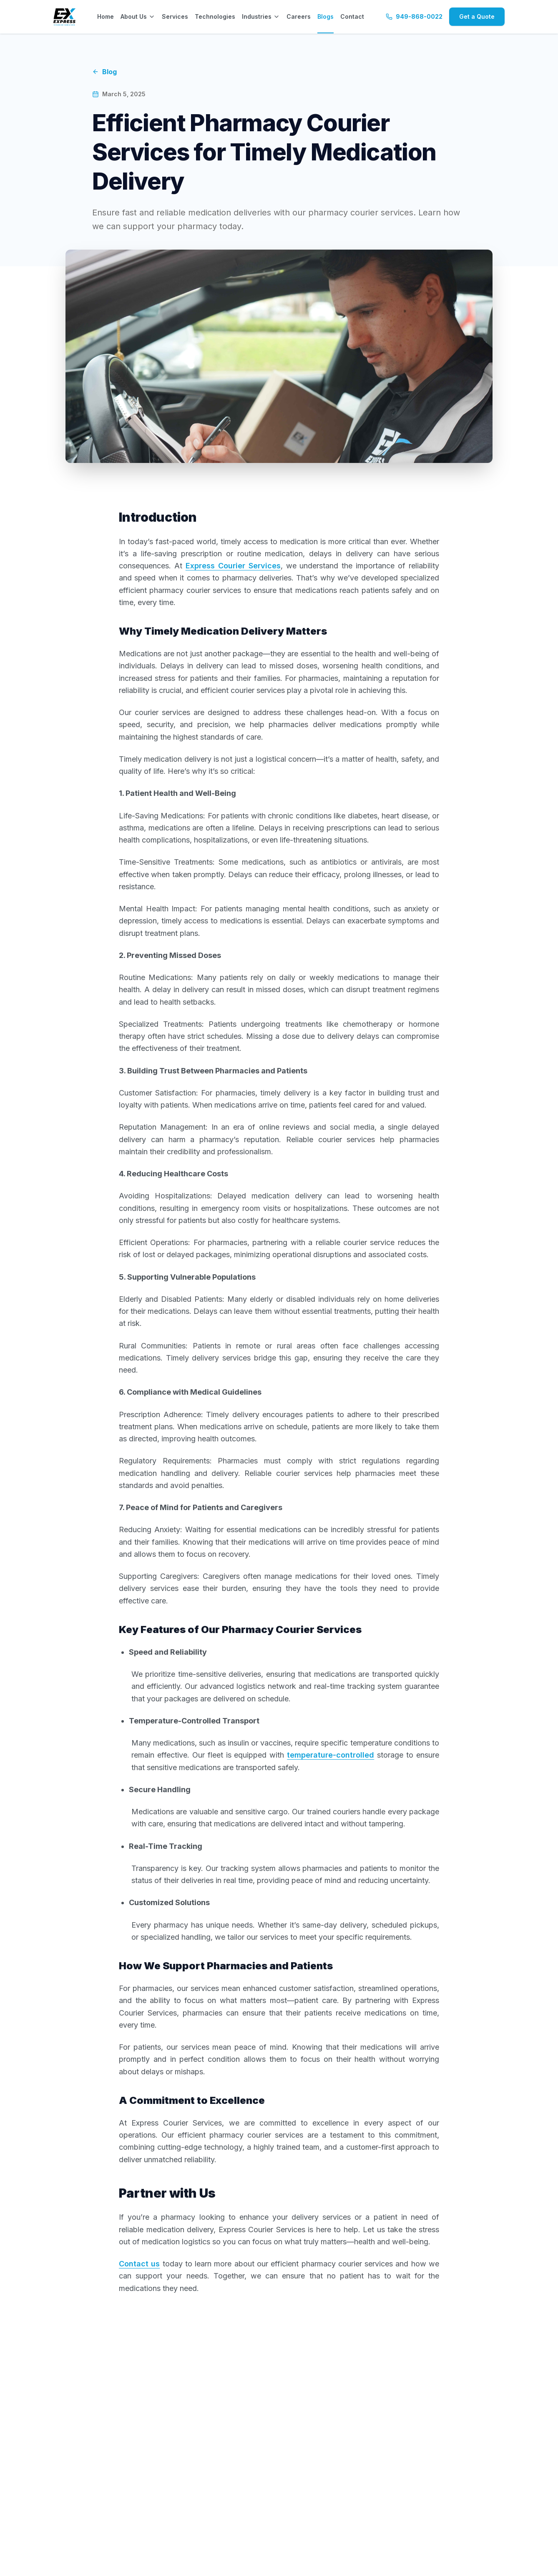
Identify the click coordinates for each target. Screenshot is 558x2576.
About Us (138, 16)
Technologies (215, 16)
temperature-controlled (330, 1755)
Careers (299, 16)
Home (105, 16)
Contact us (139, 2263)
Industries (261, 16)
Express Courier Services (233, 565)
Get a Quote (477, 16)
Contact (352, 16)
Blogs (325, 16)
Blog (104, 72)
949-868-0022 (414, 16)
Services (175, 16)
